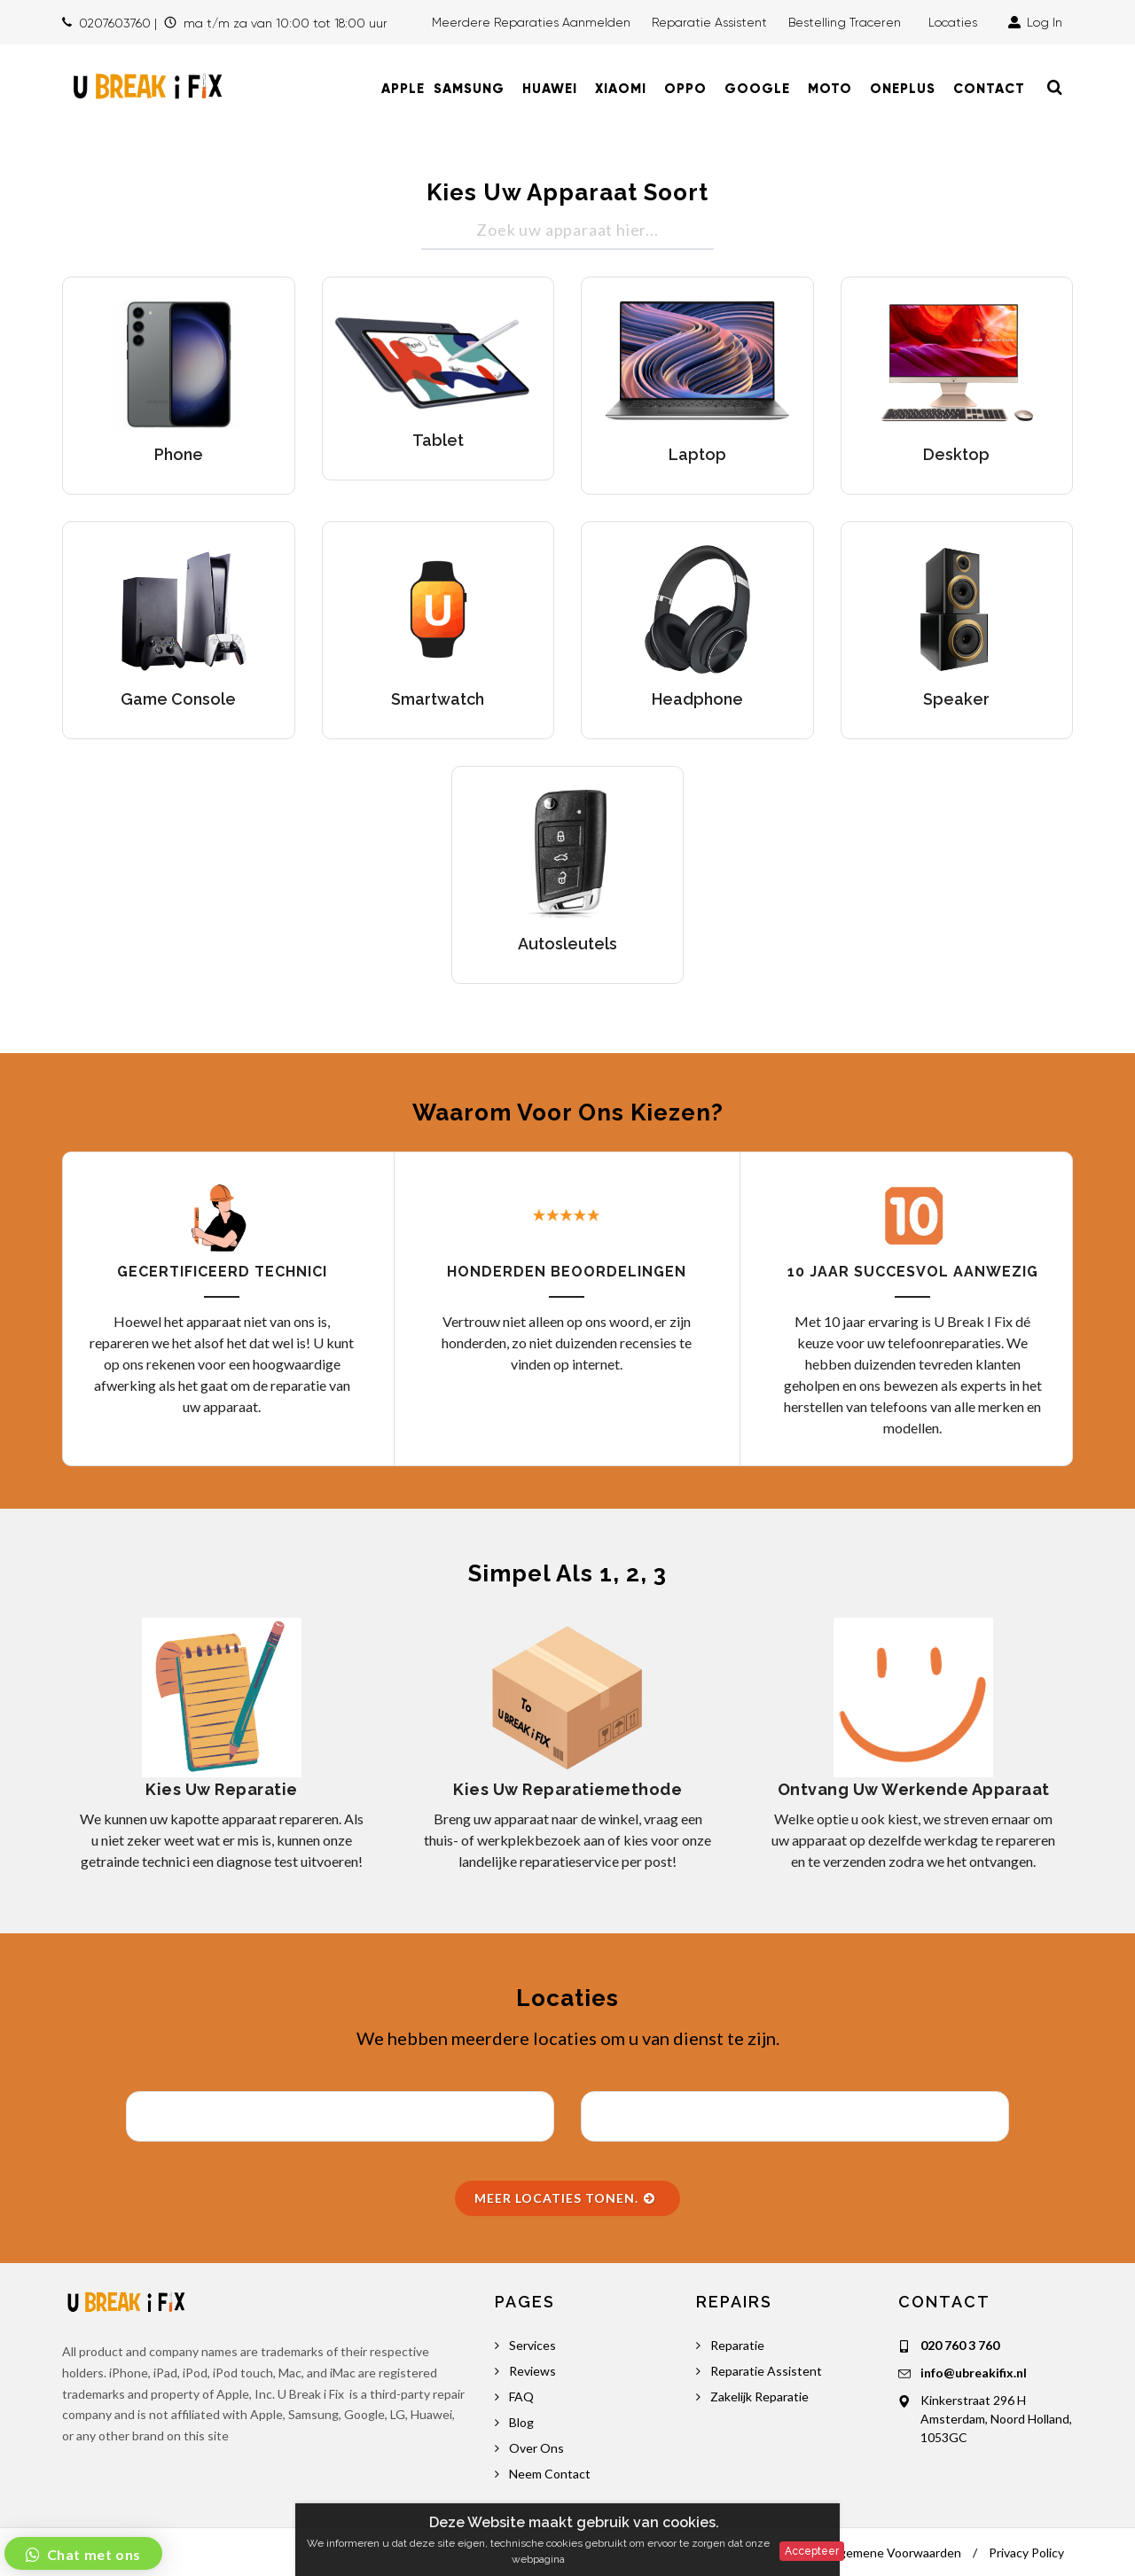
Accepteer (812, 2551)
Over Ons (536, 2447)
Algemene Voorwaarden (894, 2552)
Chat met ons (92, 2554)
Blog (521, 2422)
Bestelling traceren (846, 22)
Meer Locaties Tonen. (565, 2197)
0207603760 (115, 23)
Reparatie (737, 2345)
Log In (1035, 22)
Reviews (532, 2370)
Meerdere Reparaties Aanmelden (531, 22)
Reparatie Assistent (709, 22)
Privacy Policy (1026, 2552)
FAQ (521, 2396)
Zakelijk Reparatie (759, 2396)
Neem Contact (550, 2473)
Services (532, 2345)
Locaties (956, 22)
